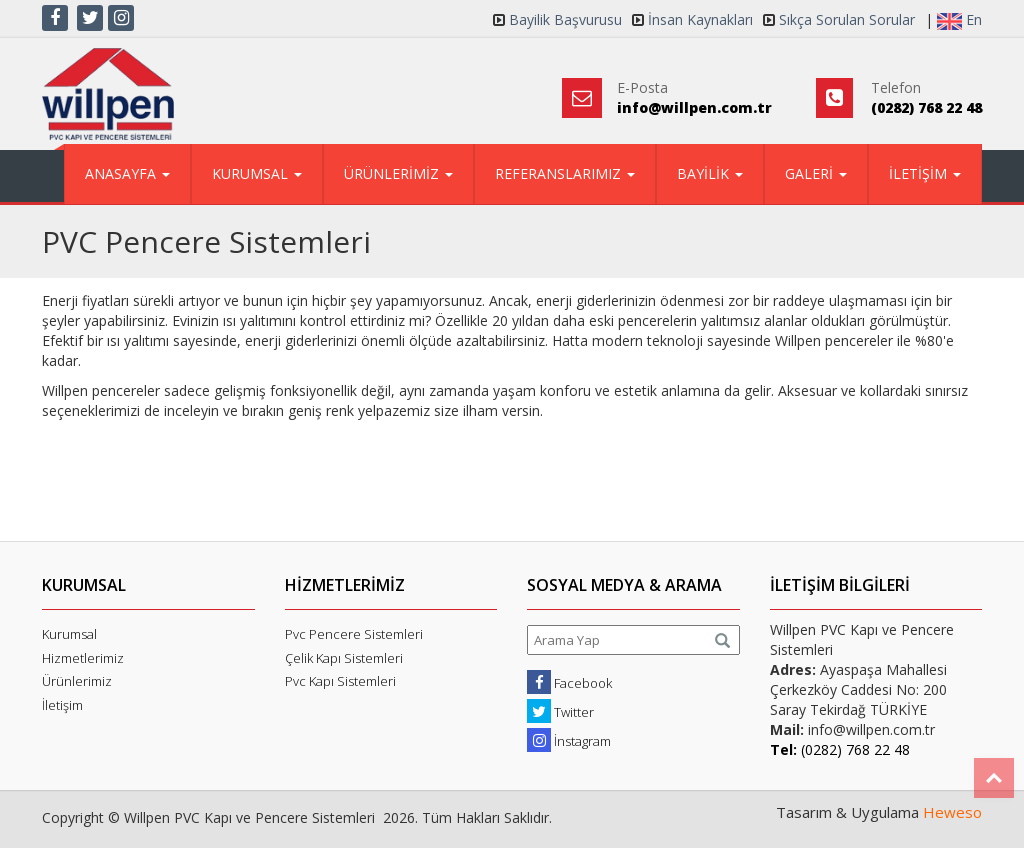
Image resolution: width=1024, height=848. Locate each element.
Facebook (569, 682)
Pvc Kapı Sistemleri (340, 681)
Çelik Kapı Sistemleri (344, 658)
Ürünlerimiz (77, 681)
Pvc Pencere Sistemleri (354, 634)
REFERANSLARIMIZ (565, 173)
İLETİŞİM (925, 173)
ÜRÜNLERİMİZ (398, 173)
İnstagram (569, 740)
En (959, 20)
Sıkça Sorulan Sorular (847, 19)
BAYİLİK (710, 173)
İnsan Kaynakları (700, 19)
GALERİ (816, 173)
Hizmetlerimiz (83, 658)
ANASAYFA (127, 173)
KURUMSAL (257, 173)
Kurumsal (69, 634)
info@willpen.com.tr (694, 107)
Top (994, 778)
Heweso (952, 812)
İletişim (62, 705)
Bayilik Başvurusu (565, 19)
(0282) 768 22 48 (926, 107)
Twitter (560, 711)
